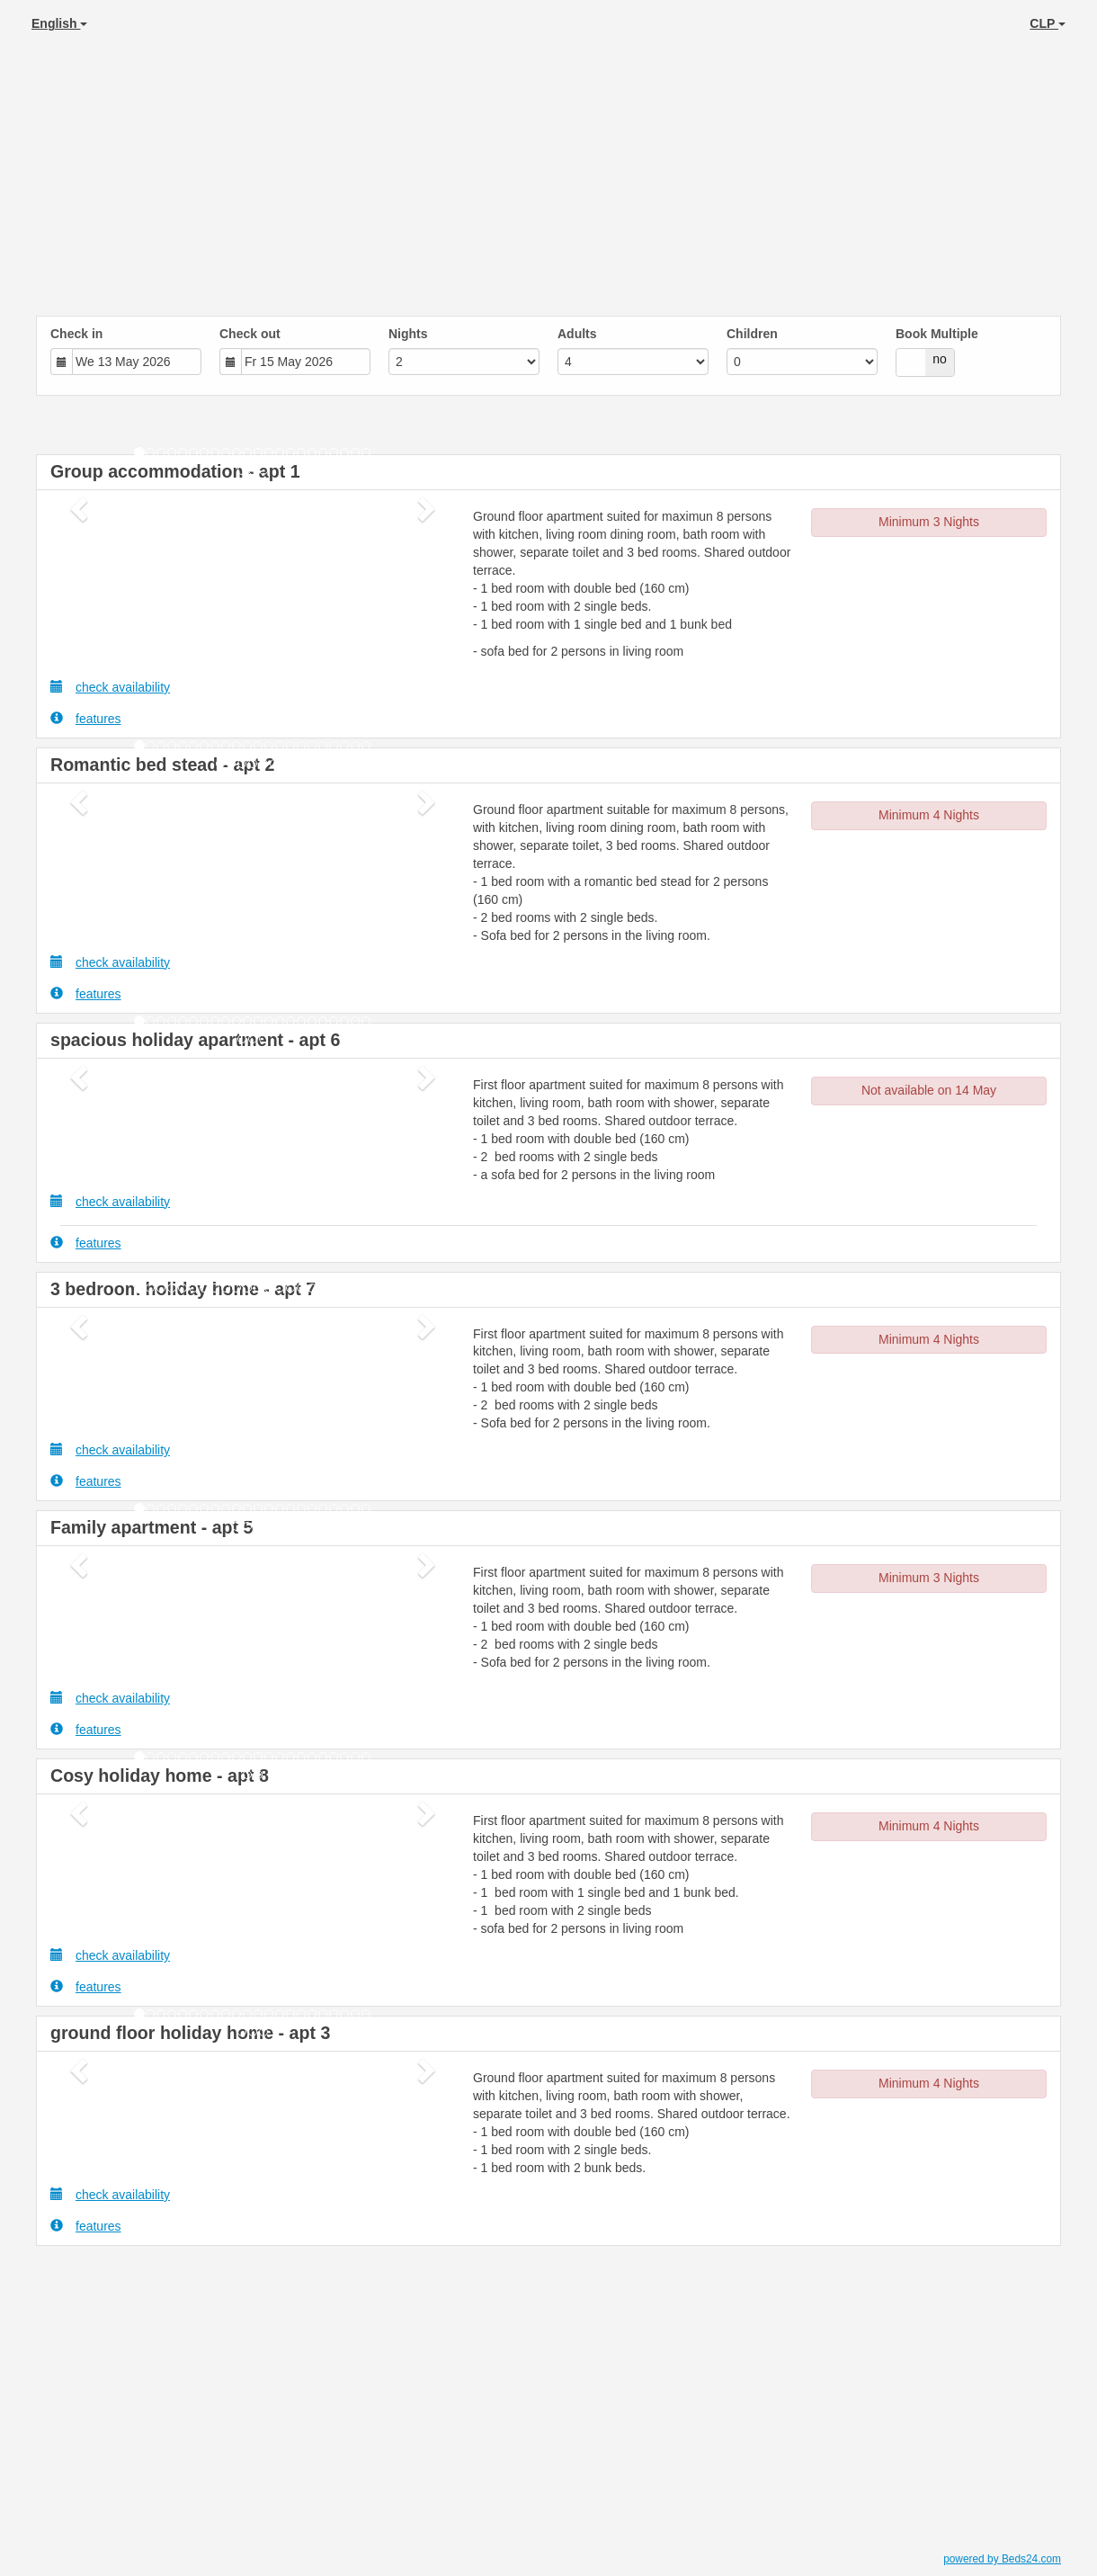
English (59, 23)
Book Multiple (937, 333)
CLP (1048, 23)
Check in (76, 333)
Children (752, 333)
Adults (577, 333)
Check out (250, 333)
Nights (408, 333)
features (85, 718)
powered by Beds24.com (1002, 2559)
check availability (110, 686)
